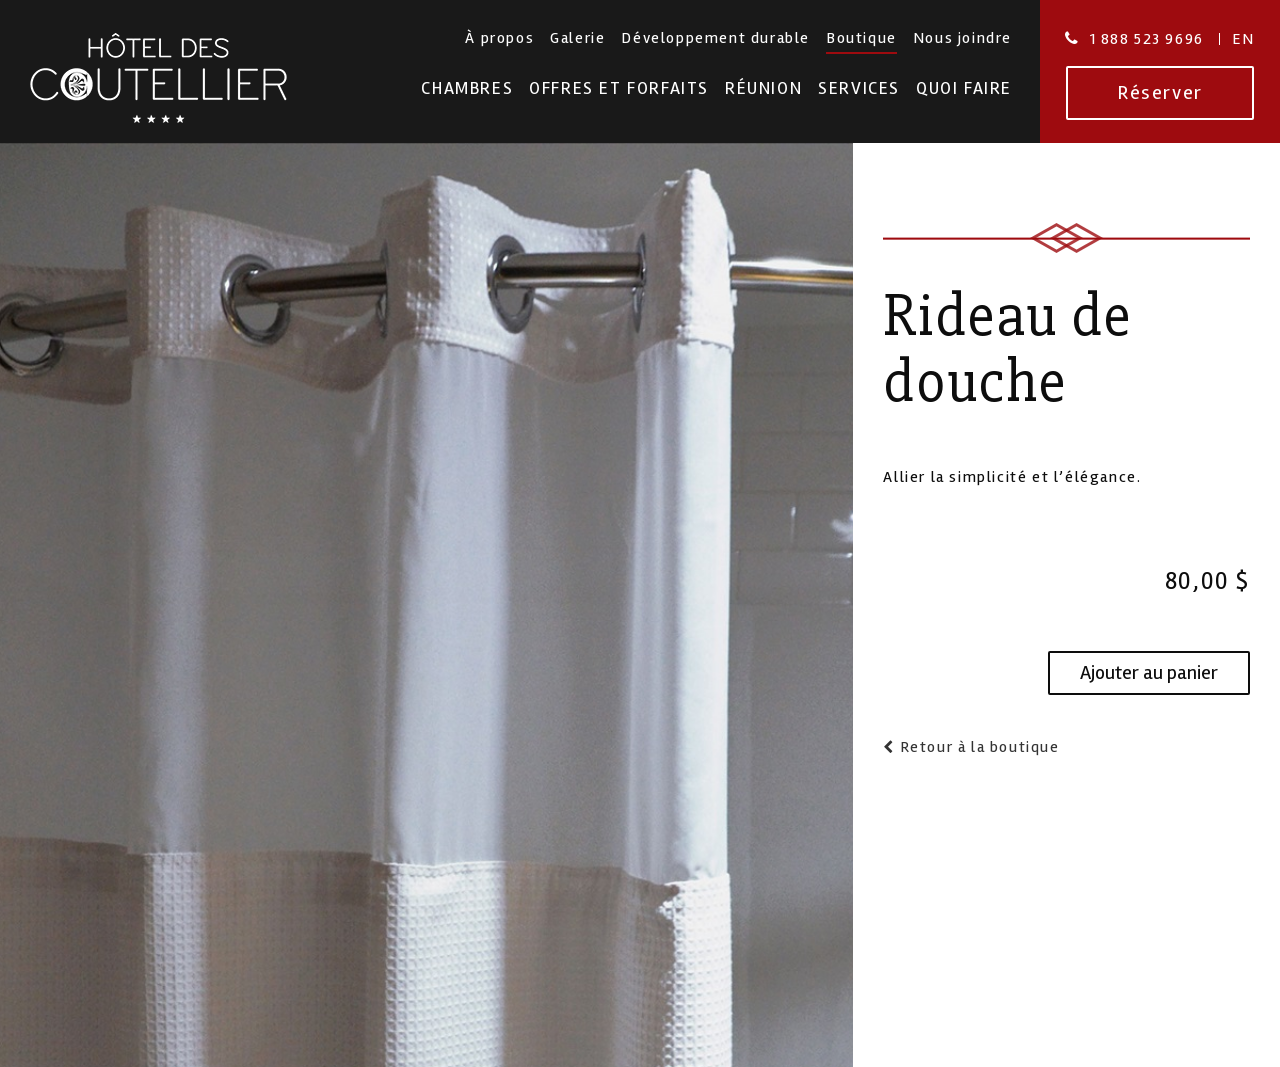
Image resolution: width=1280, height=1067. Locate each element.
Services (859, 88)
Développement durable (715, 38)
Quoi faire (964, 88)
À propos (499, 38)
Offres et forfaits (619, 88)
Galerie (577, 38)
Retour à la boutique (977, 747)
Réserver (1160, 92)
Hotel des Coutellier (158, 78)
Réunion (763, 88)
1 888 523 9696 (1147, 39)
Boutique (861, 38)
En (1243, 39)
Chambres (467, 88)
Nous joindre (962, 38)
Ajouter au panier (1149, 672)
